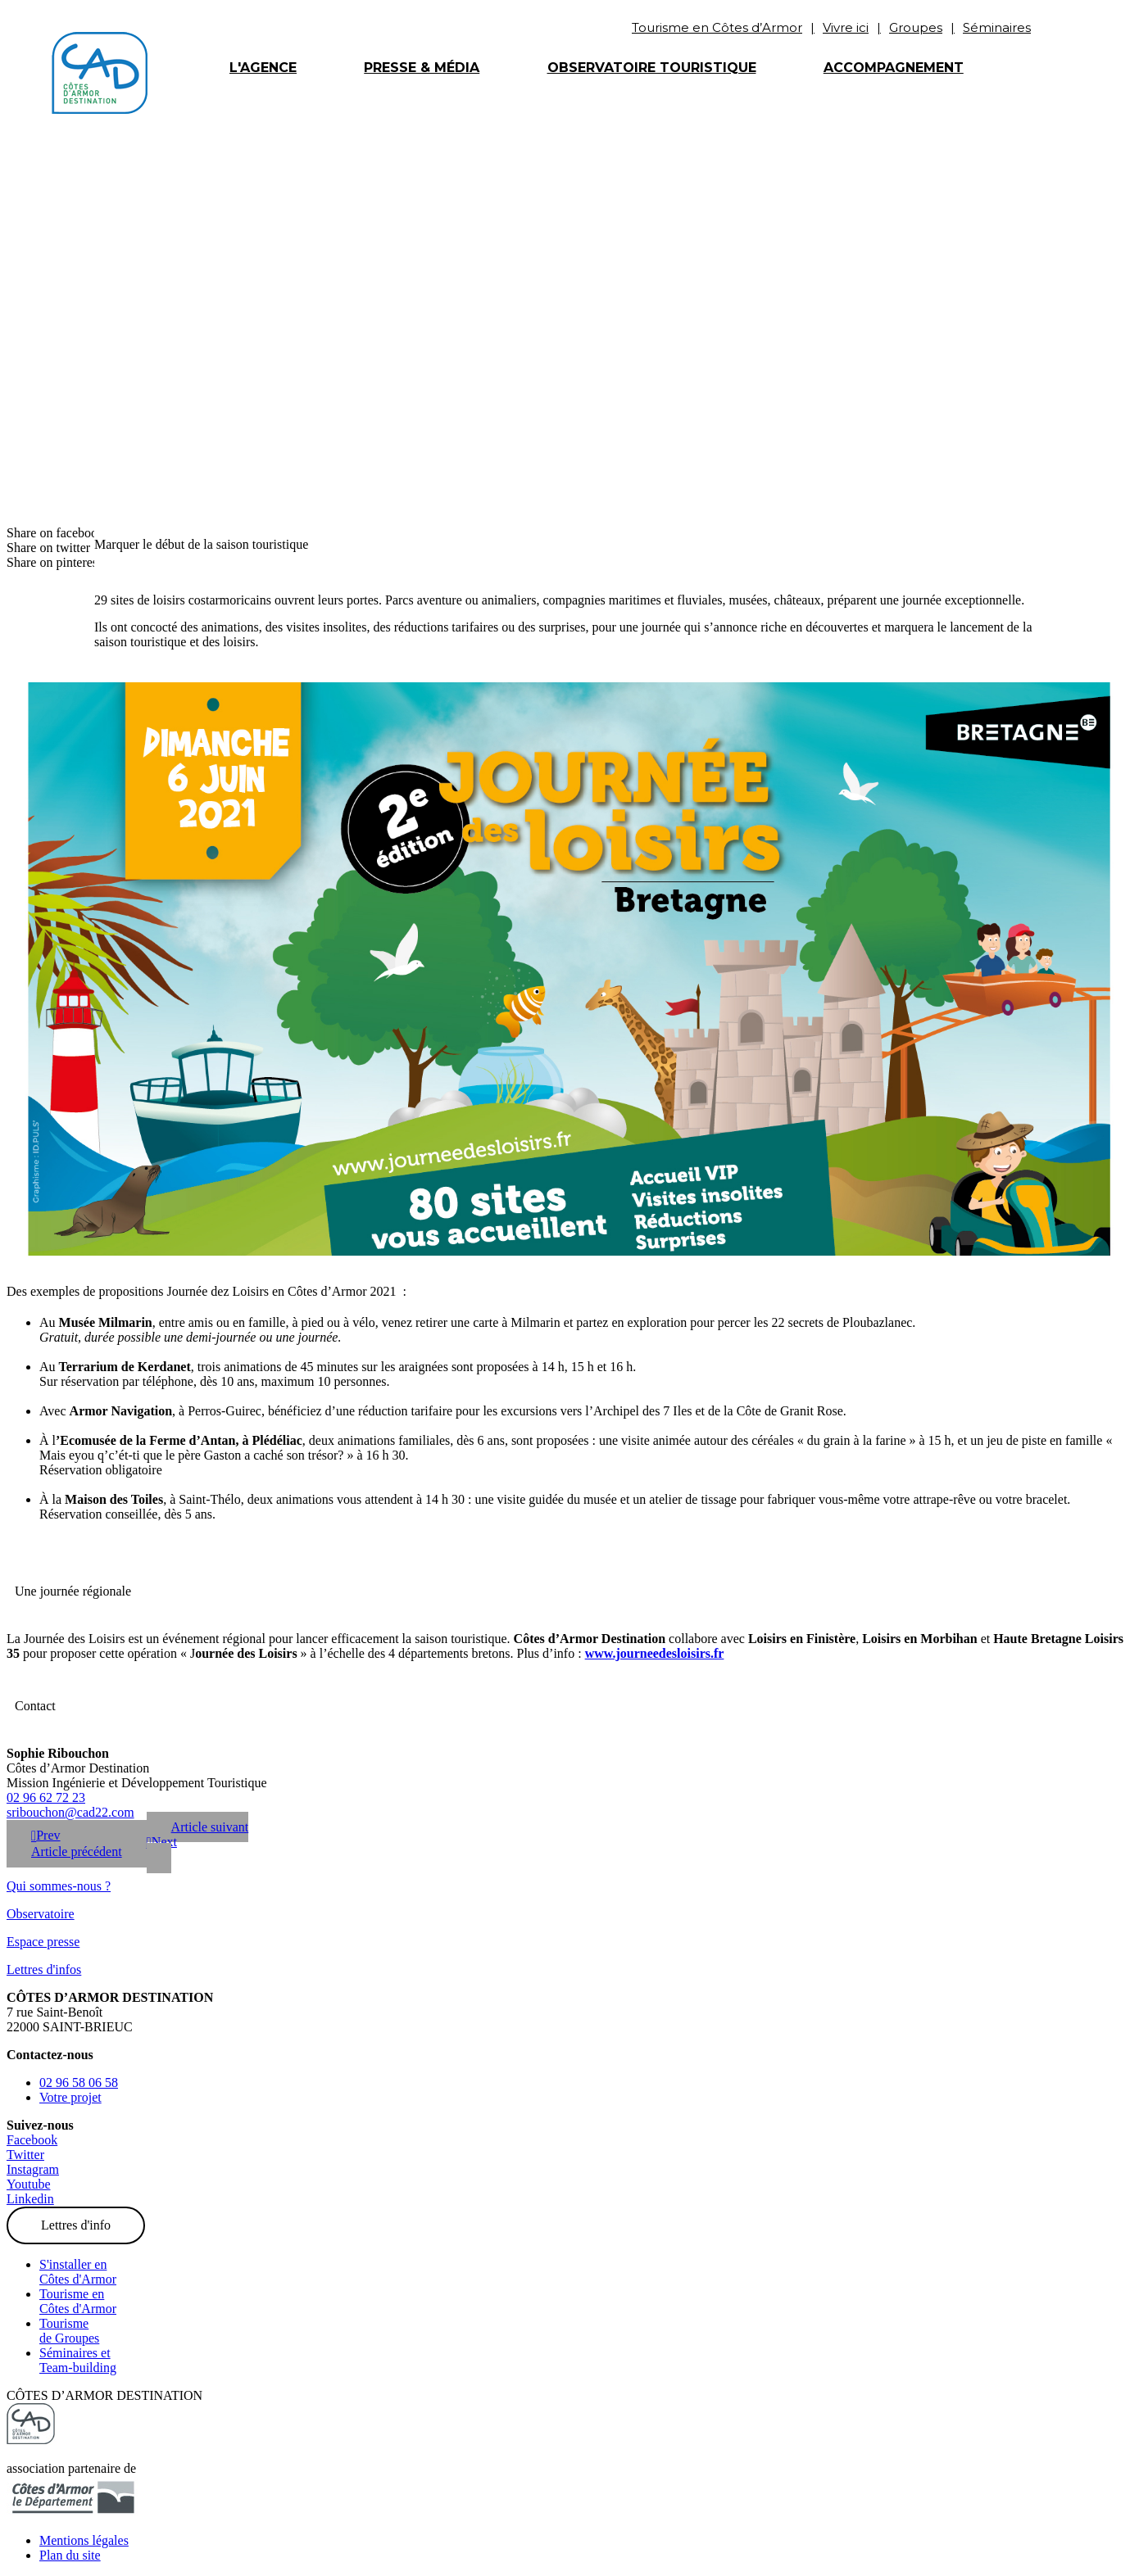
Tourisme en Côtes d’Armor (717, 27)
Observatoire (41, 1914)
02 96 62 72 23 (46, 1797)
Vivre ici (846, 27)
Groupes (915, 27)
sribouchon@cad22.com (70, 1812)
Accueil (124, 267)
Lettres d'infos (44, 1969)
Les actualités (238, 267)
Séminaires (997, 27)
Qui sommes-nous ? (59, 1886)
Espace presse (43, 1942)
